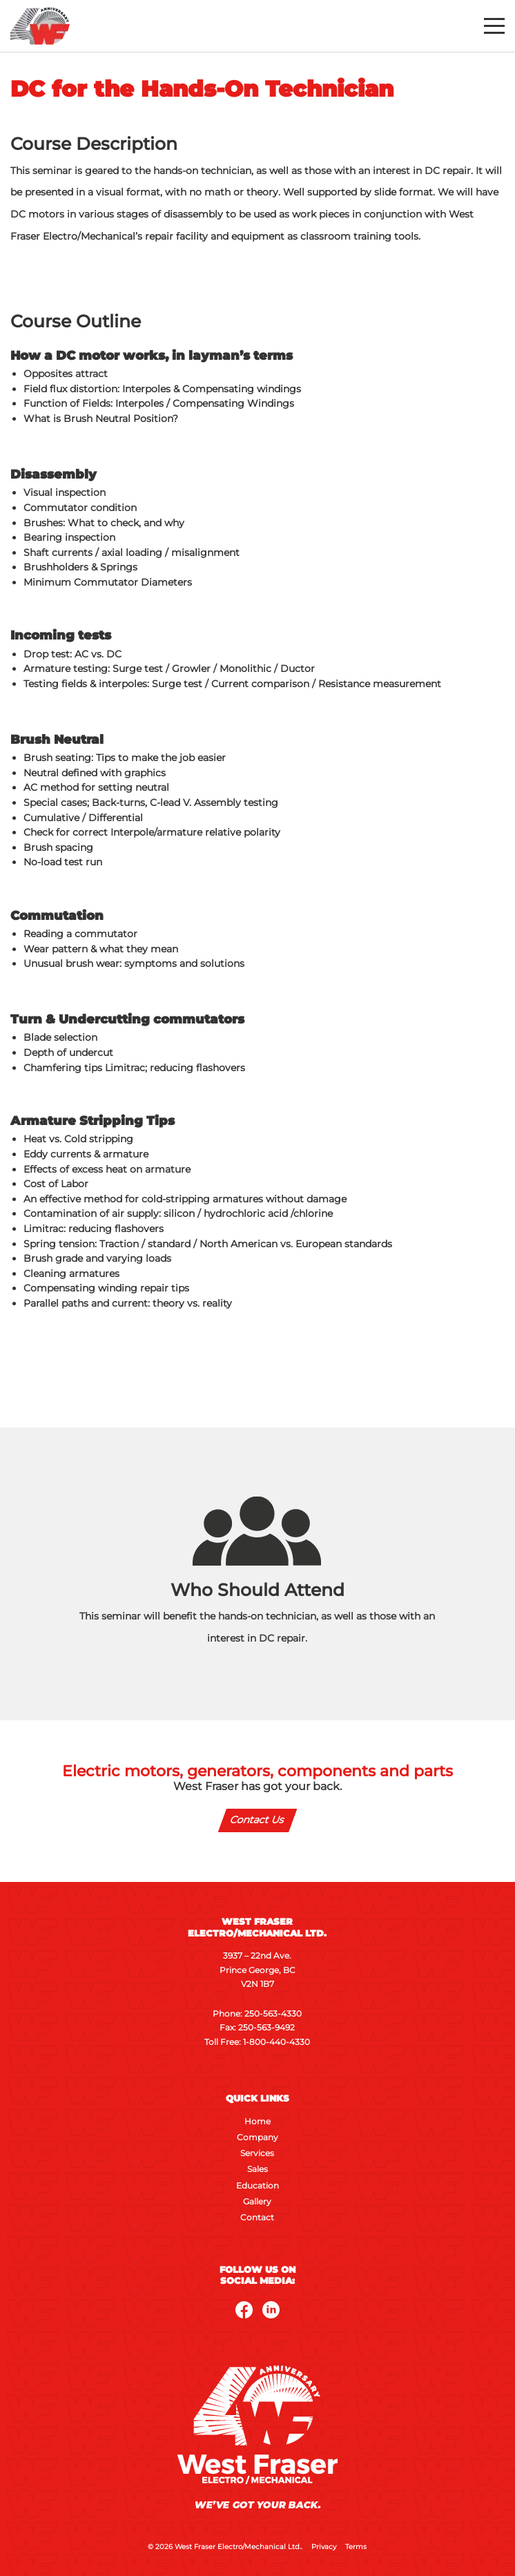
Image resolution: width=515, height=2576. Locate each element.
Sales (257, 2169)
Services (257, 2153)
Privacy (323, 2546)
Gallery (257, 2202)
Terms (356, 2546)
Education (257, 2186)
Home (257, 2121)
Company (257, 2137)
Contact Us (258, 1820)
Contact (257, 2217)
